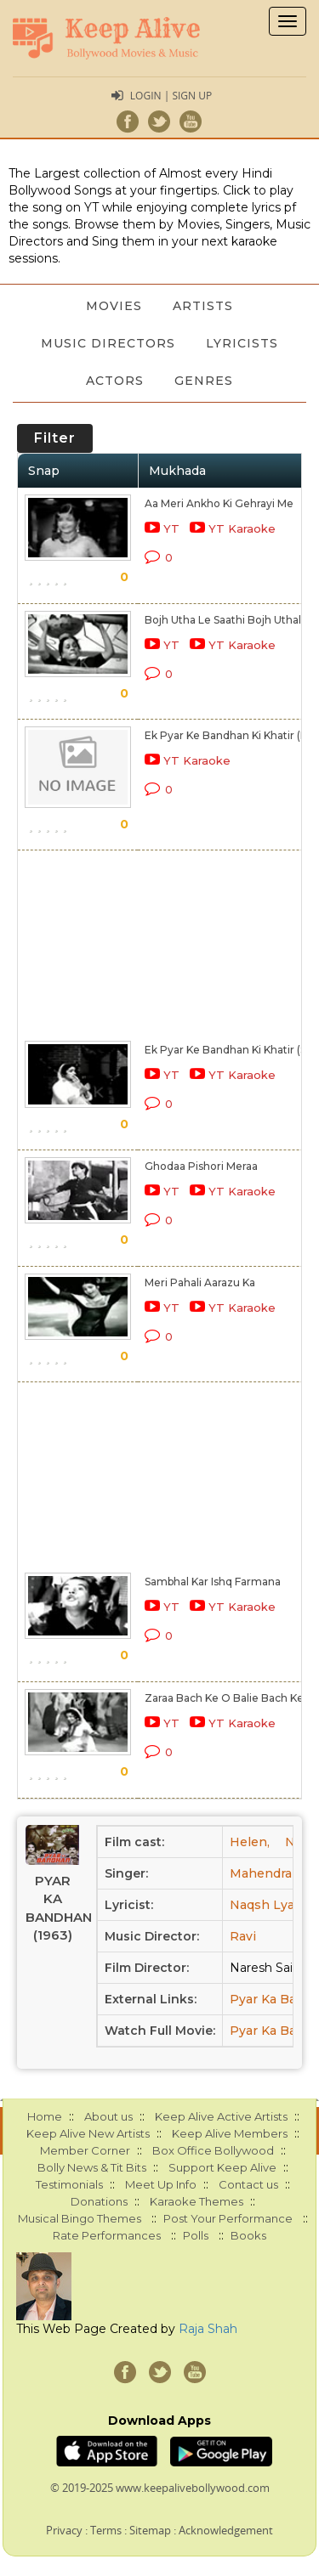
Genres (203, 380)
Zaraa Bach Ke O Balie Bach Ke (224, 1698)
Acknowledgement (226, 2530)
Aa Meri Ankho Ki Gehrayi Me (219, 503)
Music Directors (108, 343)
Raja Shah (208, 2328)
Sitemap (150, 2530)
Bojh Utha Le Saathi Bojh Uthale (226, 619)
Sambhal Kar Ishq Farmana (213, 1581)
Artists (203, 306)
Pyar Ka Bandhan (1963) (52, 1908)
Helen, (250, 1842)
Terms (106, 2530)
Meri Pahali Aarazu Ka (200, 1282)
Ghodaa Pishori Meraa (201, 1166)
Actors (115, 380)
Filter (55, 438)
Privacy (64, 2530)
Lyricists (242, 343)
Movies (114, 306)
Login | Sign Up (171, 95)
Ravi (243, 1936)
